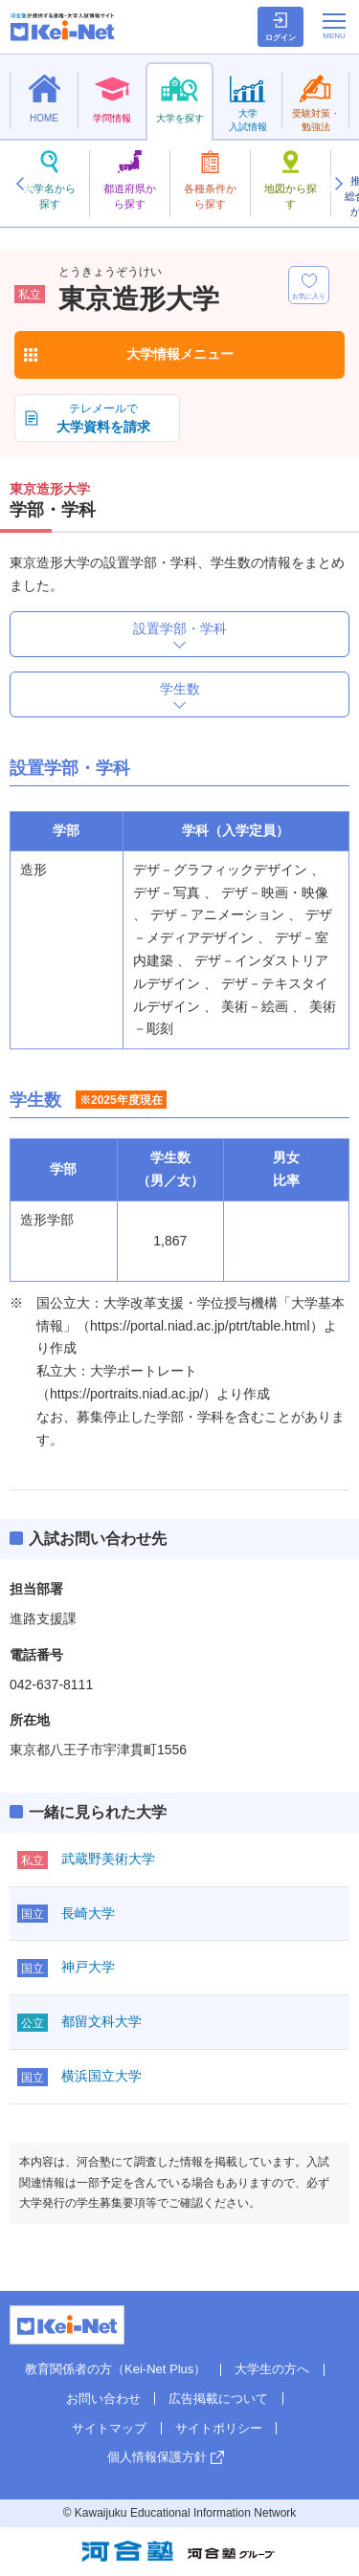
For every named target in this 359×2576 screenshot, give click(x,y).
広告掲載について (218, 2398)
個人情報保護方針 (157, 2457)
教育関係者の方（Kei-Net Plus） (115, 2369)
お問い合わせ (103, 2398)
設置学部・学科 (180, 628)
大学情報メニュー (180, 354)
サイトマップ (109, 2428)
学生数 (180, 688)
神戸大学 (88, 1966)
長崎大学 (88, 1913)
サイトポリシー (218, 2428)
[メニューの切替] (334, 26)
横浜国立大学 (101, 2075)
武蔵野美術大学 (108, 1858)
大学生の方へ (272, 2369)
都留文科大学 (101, 2021)
